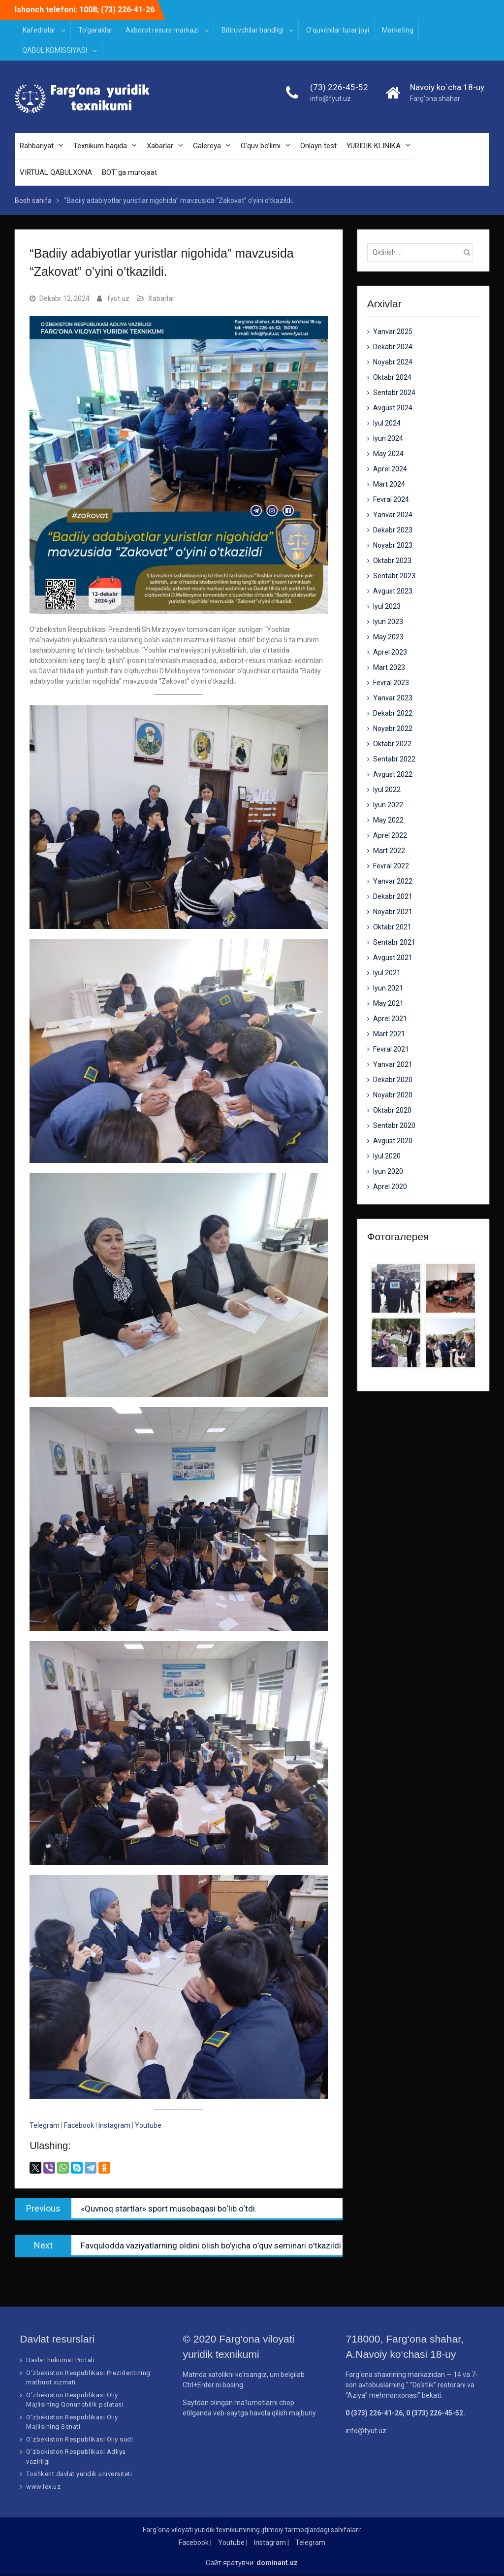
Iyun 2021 (388, 988)
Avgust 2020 (392, 1141)
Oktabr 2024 (392, 378)
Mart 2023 (389, 668)
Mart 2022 (389, 851)
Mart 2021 (389, 1034)
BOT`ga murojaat (129, 173)
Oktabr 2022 (392, 744)
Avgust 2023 (392, 591)
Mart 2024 (389, 485)
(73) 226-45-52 (339, 88)
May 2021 (388, 1004)
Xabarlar (160, 146)
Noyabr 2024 (392, 362)
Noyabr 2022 (392, 729)
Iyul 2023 (387, 607)
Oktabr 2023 (392, 561)
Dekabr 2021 (392, 897)
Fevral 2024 (391, 500)
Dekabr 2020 (392, 1080)
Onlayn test (318, 146)
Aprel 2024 (390, 469)
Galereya (207, 146)
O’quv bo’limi (261, 146)
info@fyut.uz (330, 99)
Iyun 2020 (388, 1172)
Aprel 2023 (390, 653)
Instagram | (271, 2543)
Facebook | (195, 2543)
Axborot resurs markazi (162, 30)
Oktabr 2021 (392, 927)
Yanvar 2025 (392, 332)
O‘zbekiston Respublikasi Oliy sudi (79, 2439)
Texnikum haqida (100, 146)
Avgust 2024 (392, 408)
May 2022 (388, 821)
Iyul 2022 (387, 790)
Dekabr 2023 (392, 530)
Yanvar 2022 (392, 882)
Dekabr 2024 (392, 347)
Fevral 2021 (391, 1050)
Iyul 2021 (387, 973)
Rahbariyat (37, 146)
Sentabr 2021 (394, 943)
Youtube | (233, 2543)
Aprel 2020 (390, 1187)
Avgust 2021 (392, 958)
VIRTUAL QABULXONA (56, 173)
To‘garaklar (95, 30)
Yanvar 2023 (392, 698)
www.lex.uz (43, 2486)
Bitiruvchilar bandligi (252, 30)
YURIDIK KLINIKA (373, 146)
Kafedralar (39, 30)
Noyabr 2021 (392, 912)
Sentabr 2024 (394, 393)
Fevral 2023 (391, 683)
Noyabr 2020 (392, 1095)
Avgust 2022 (392, 775)
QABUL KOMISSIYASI (54, 50)
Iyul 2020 (387, 1156)
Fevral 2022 (391, 866)
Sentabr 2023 (394, 576)
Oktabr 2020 (392, 1111)
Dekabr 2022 (392, 714)
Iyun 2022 (388, 805)
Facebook (79, 2125)
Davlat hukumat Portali (60, 2360)
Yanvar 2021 (392, 1065)
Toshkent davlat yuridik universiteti (79, 2474)
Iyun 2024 (388, 439)
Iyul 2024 (387, 424)
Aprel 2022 (390, 836)
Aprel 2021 (390, 1019)
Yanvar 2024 (392, 515)
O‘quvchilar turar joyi (337, 30)
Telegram (45, 2125)
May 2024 (388, 454)
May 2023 (388, 637)
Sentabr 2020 (394, 1126)
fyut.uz (118, 298)
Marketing (397, 30)
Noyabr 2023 (392, 546)
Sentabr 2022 (394, 759)
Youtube (148, 2125)
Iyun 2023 (388, 622)
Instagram (115, 2125)
